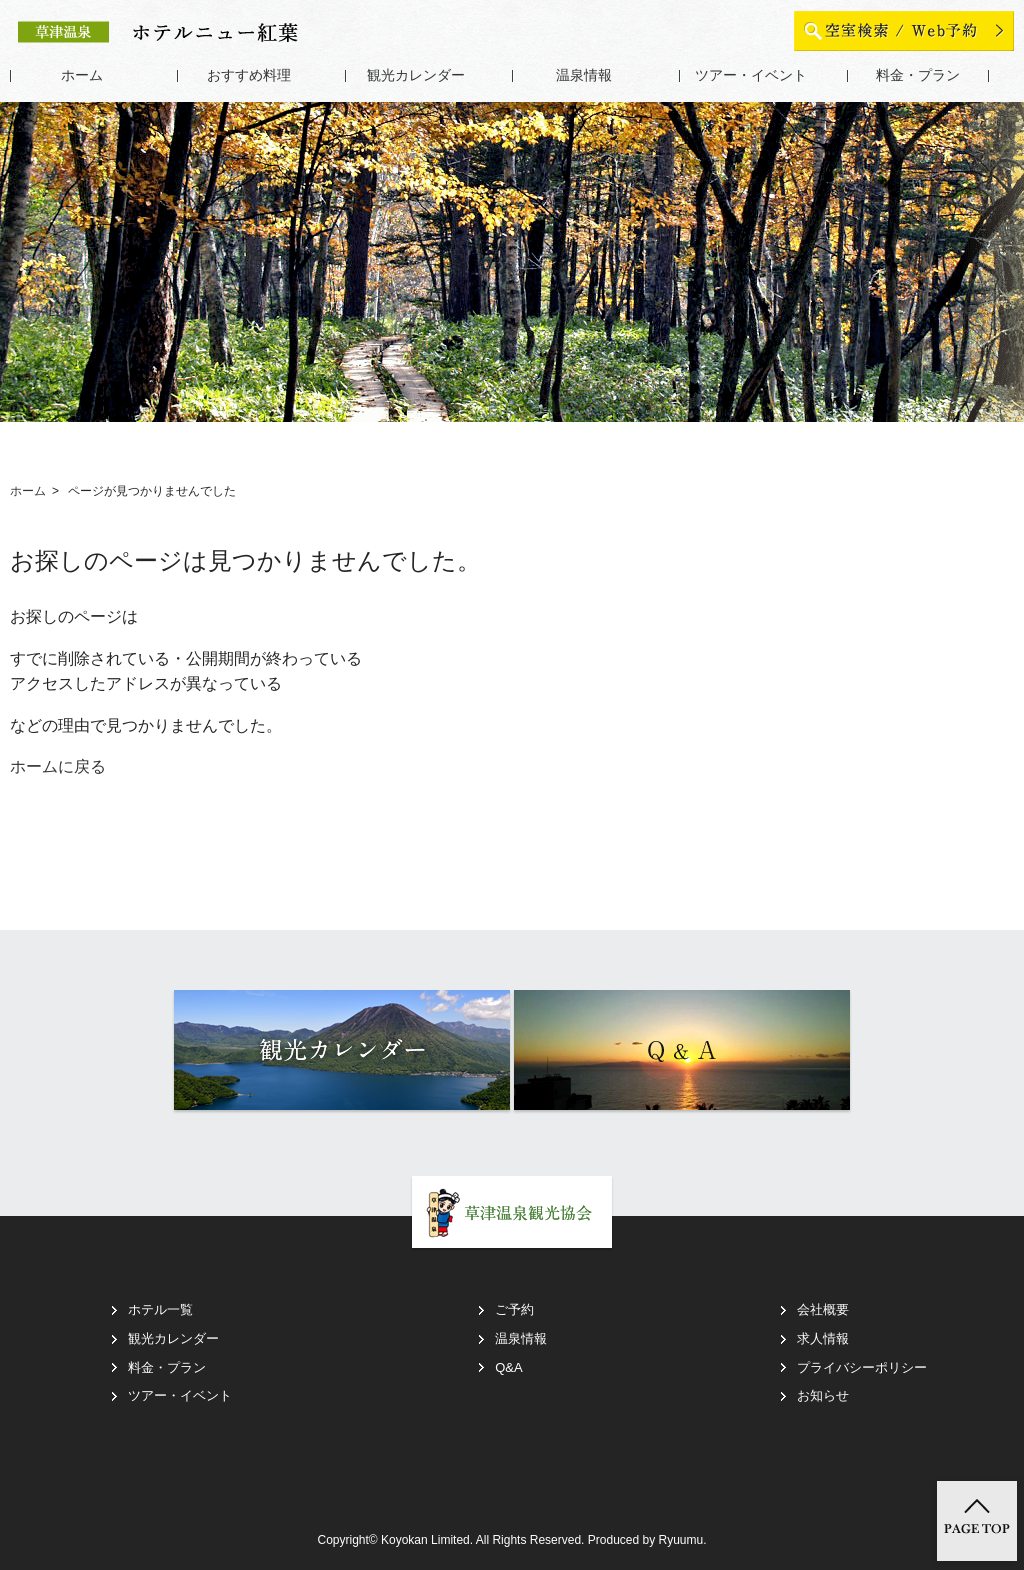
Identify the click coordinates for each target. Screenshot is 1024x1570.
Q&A (508, 1367)
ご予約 (514, 1309)
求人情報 (823, 1338)
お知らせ (823, 1395)
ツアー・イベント (751, 75)
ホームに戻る (58, 766)
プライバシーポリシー (862, 1367)
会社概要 (823, 1309)
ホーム (82, 75)
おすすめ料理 (249, 75)
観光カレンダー (416, 75)
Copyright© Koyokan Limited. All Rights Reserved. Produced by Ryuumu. (511, 1540)
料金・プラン (918, 75)
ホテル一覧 (160, 1309)
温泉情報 (584, 75)
